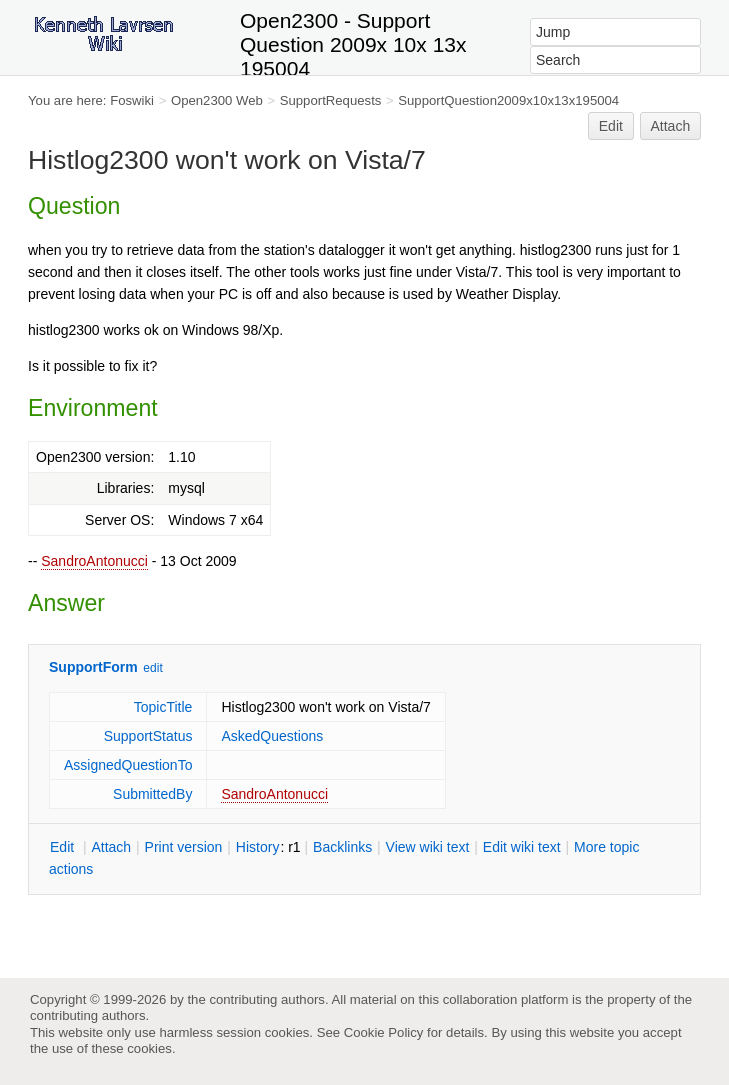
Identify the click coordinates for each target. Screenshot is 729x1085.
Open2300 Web (217, 100)
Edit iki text (522, 847)
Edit (611, 126)
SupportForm (93, 667)
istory (258, 847)
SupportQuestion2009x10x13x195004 (508, 100)
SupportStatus (148, 736)
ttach (111, 847)
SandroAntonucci (94, 561)
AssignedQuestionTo (128, 765)
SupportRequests (331, 100)
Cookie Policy (384, 1032)
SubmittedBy (152, 794)
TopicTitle (163, 707)
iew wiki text (428, 847)
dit (64, 847)
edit (152, 668)
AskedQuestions (272, 736)
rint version (184, 847)
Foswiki (132, 100)
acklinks (342, 847)
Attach (671, 126)
